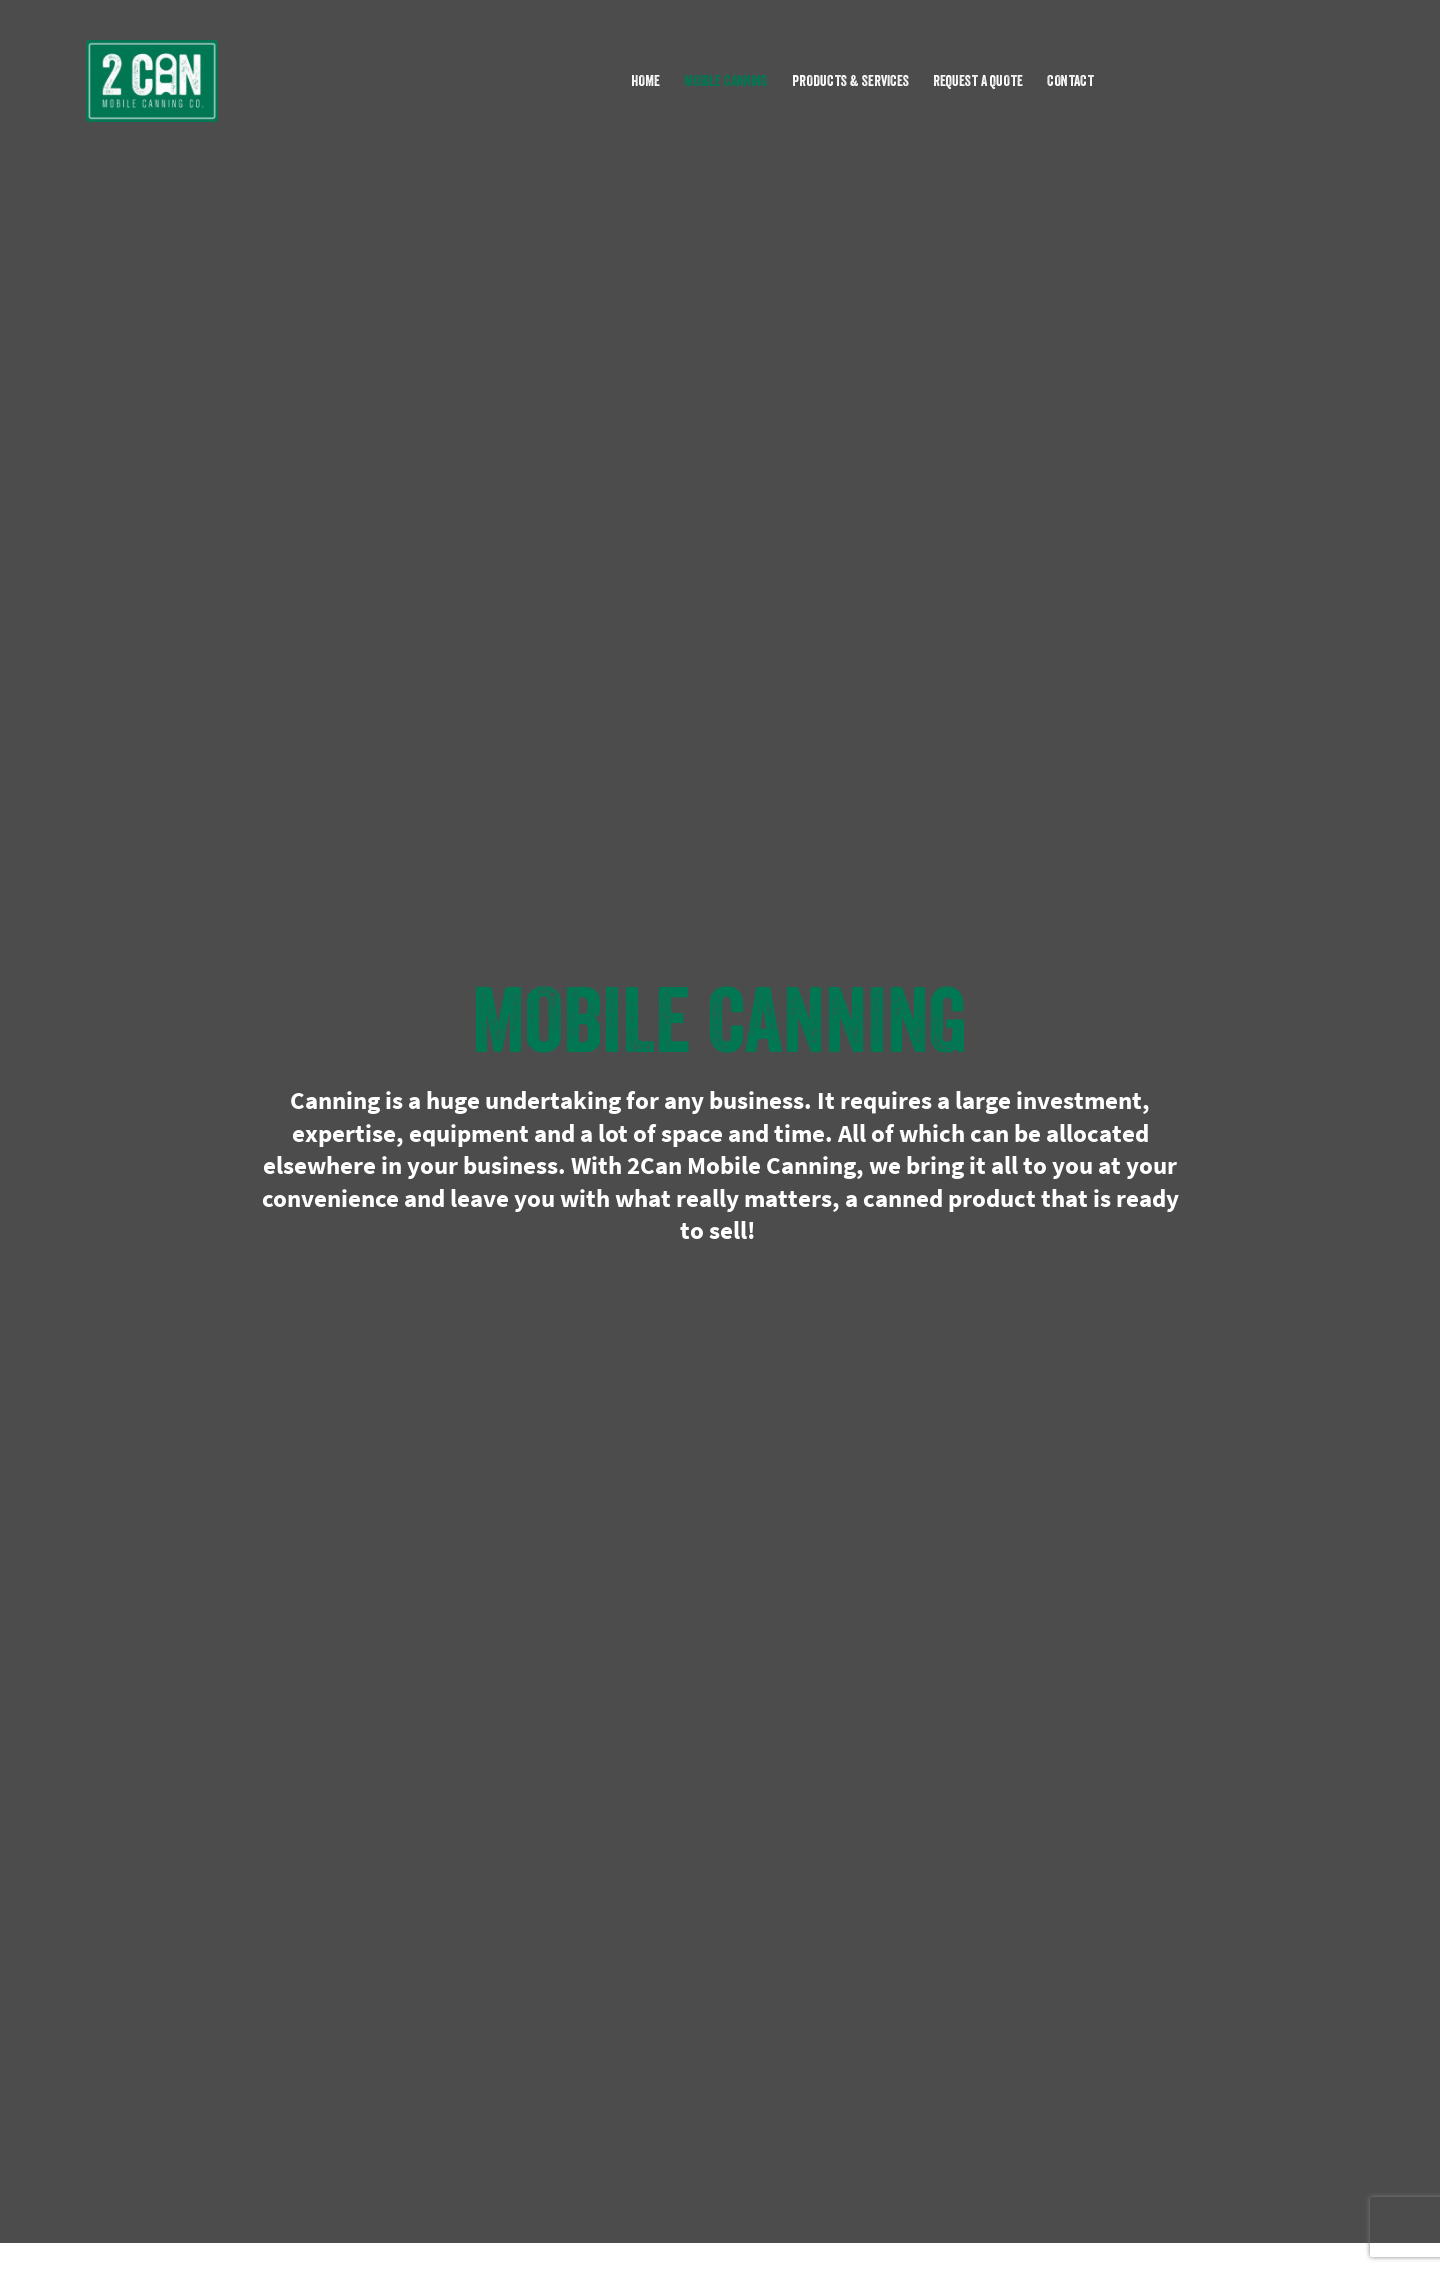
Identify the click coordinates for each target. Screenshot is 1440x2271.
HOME (645, 80)
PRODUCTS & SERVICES (850, 80)
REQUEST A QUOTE (978, 80)
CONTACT (1070, 80)
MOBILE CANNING (726, 80)
